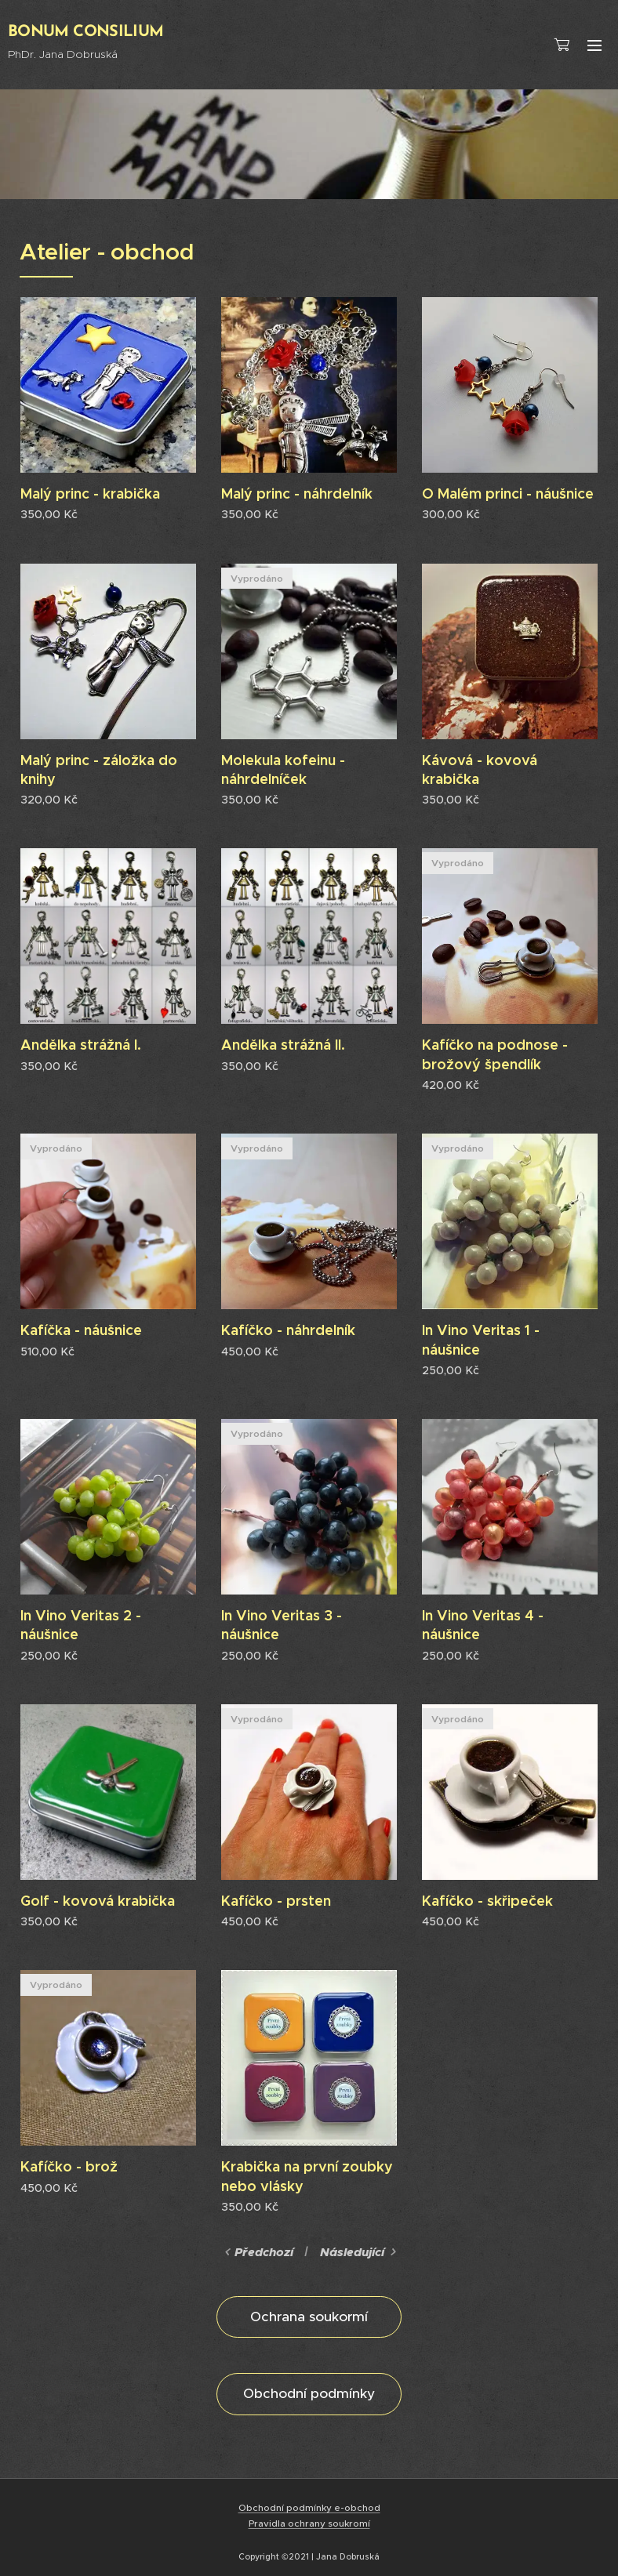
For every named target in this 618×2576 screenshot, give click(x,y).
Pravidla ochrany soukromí (309, 2523)
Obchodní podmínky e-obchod (309, 2507)
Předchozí (263, 2252)
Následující (352, 2252)
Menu (594, 45)
